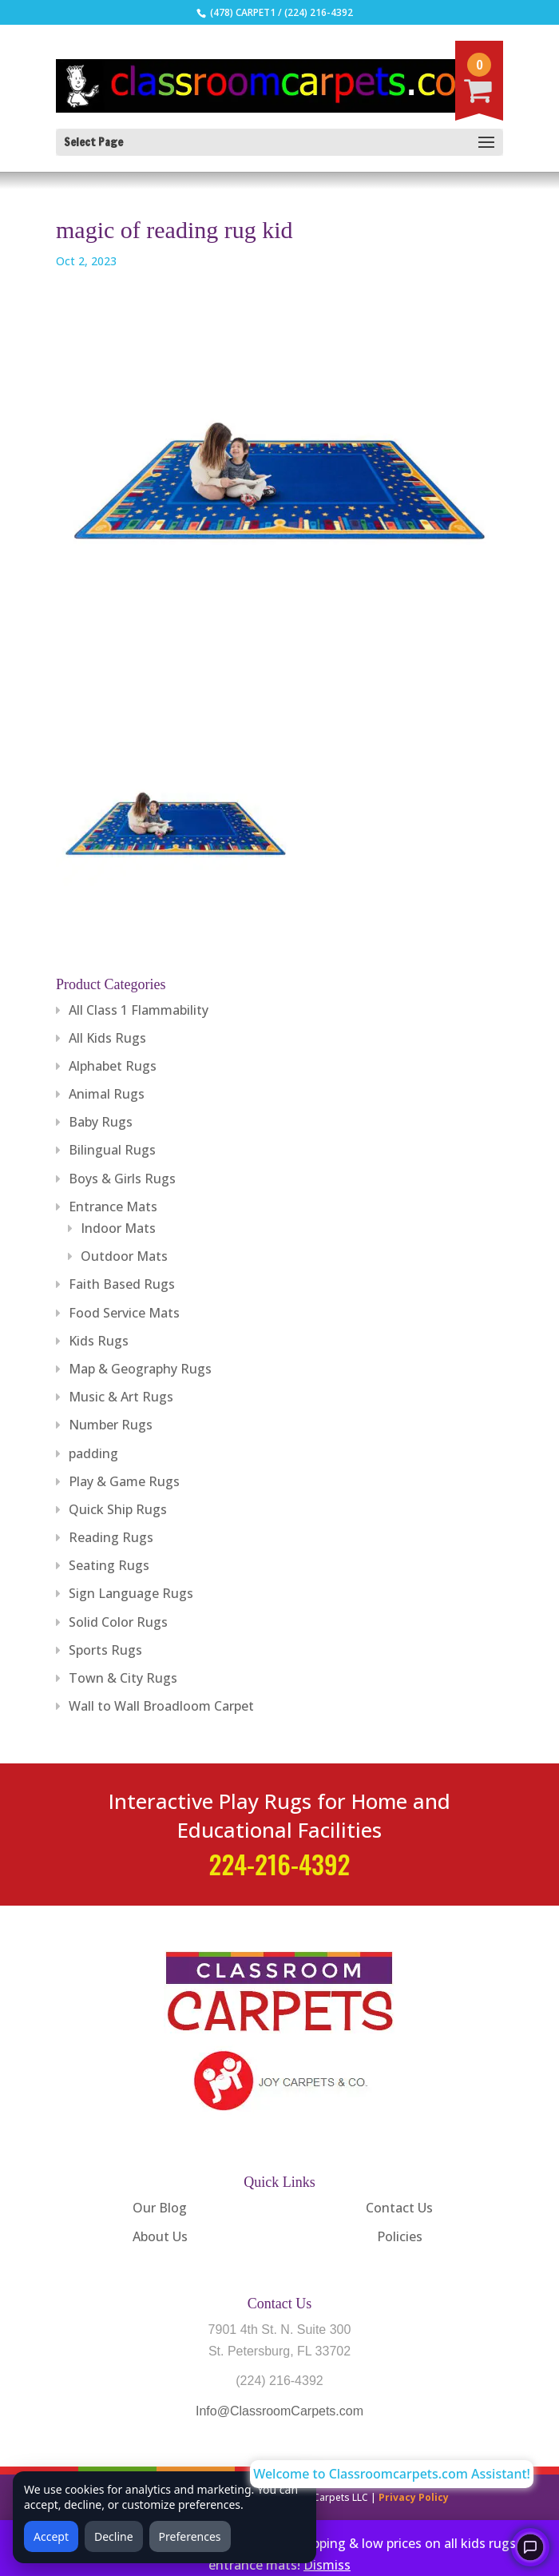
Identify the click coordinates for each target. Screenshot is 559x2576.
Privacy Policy (414, 2497)
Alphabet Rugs (113, 1066)
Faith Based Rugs (122, 1284)
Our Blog (160, 2207)
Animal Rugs (107, 1094)
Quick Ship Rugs (118, 1509)
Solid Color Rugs (118, 1622)
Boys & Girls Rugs (122, 1178)
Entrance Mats (113, 1206)
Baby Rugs (101, 1122)
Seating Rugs (109, 1565)
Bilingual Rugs (112, 1150)
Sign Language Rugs (131, 1593)
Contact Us (399, 2207)
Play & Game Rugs (124, 1481)
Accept (51, 2536)
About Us (160, 2236)
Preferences (190, 2536)
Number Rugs (111, 1424)
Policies (399, 2236)
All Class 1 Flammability (138, 1010)
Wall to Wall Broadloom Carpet (161, 1706)
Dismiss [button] (327, 2565)
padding (93, 1453)
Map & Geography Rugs (140, 1368)
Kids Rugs (99, 1341)
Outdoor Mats (124, 1256)
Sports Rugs (105, 1650)
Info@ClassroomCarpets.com (279, 2411)
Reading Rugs (111, 1537)
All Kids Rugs (107, 1038)
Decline (113, 2536)
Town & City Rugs (123, 1678)
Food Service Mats (124, 1313)
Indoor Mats (118, 1228)
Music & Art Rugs (121, 1396)
